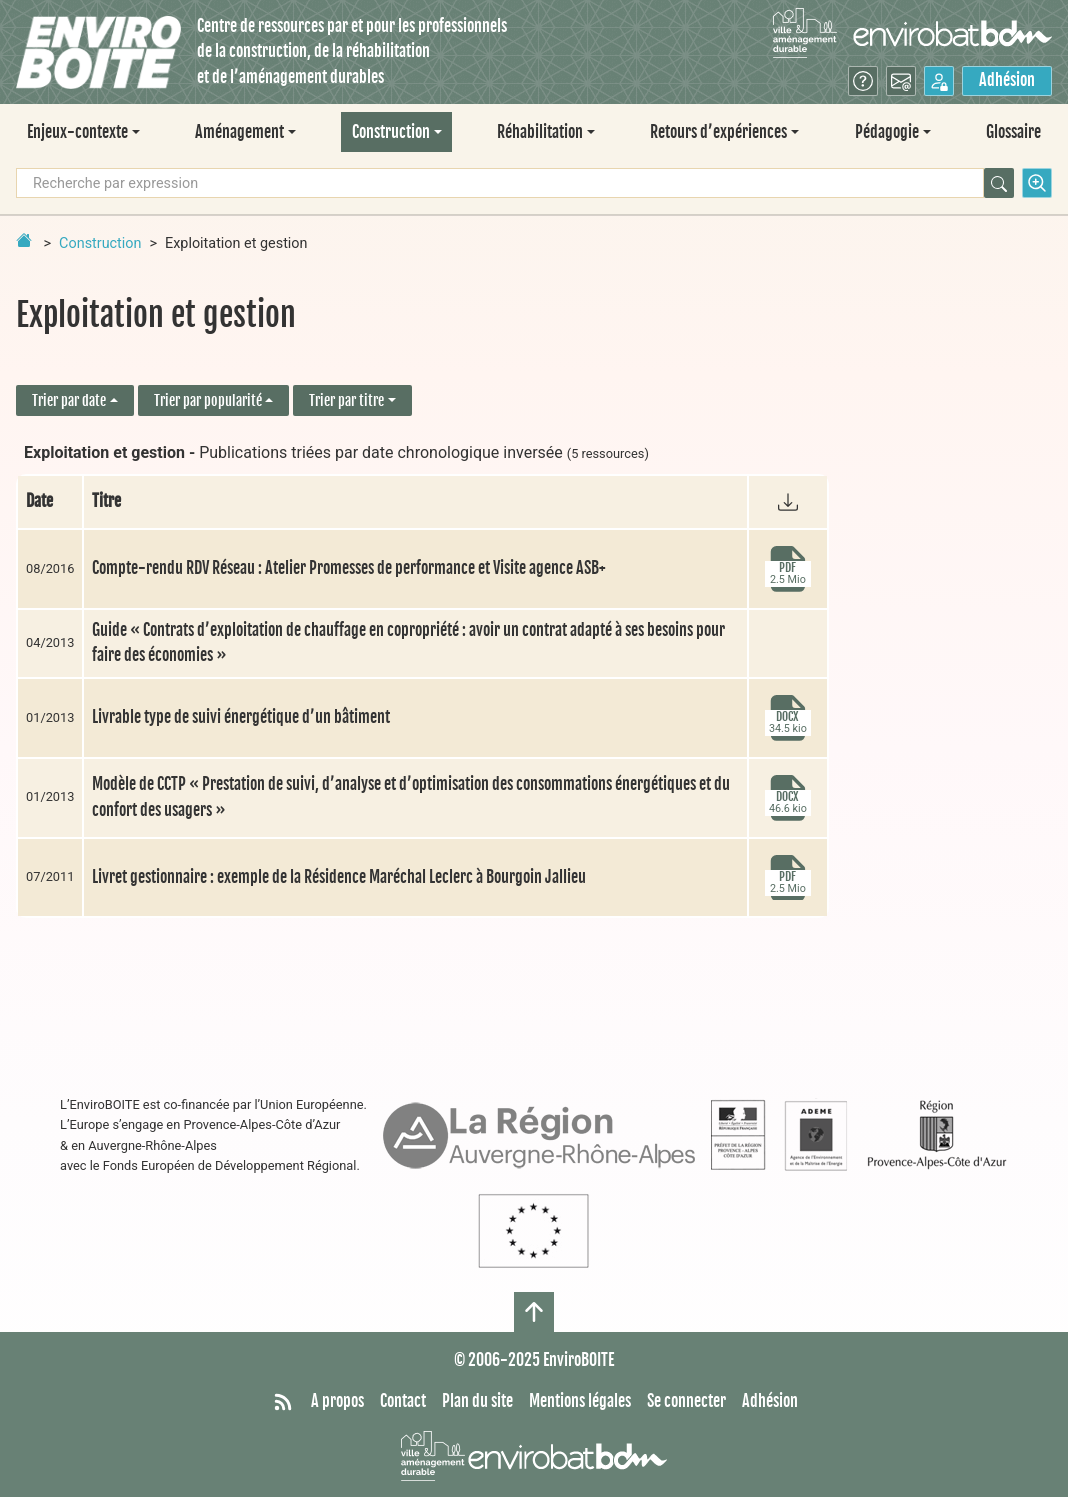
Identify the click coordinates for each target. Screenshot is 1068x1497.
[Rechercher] (999, 183)
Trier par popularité (208, 400)
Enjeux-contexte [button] (77, 132)
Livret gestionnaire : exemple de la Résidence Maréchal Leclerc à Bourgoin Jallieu (339, 877)
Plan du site (477, 1401)
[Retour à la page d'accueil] (24, 240)
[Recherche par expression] (500, 183)
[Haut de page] (534, 1312)
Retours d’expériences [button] (718, 132)
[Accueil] (98, 52)
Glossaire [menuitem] (1013, 132)
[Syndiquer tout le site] (283, 1402)
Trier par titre (346, 400)
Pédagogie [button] (887, 132)
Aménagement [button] (239, 132)
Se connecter (686, 1401)
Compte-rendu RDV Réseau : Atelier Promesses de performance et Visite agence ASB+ (349, 568)
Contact (403, 1401)
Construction (100, 243)
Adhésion (1007, 80)
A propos (337, 1401)
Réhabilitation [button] (540, 132)
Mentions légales (580, 1401)
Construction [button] (391, 132)
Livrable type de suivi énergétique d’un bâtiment (241, 717)
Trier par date (69, 400)
